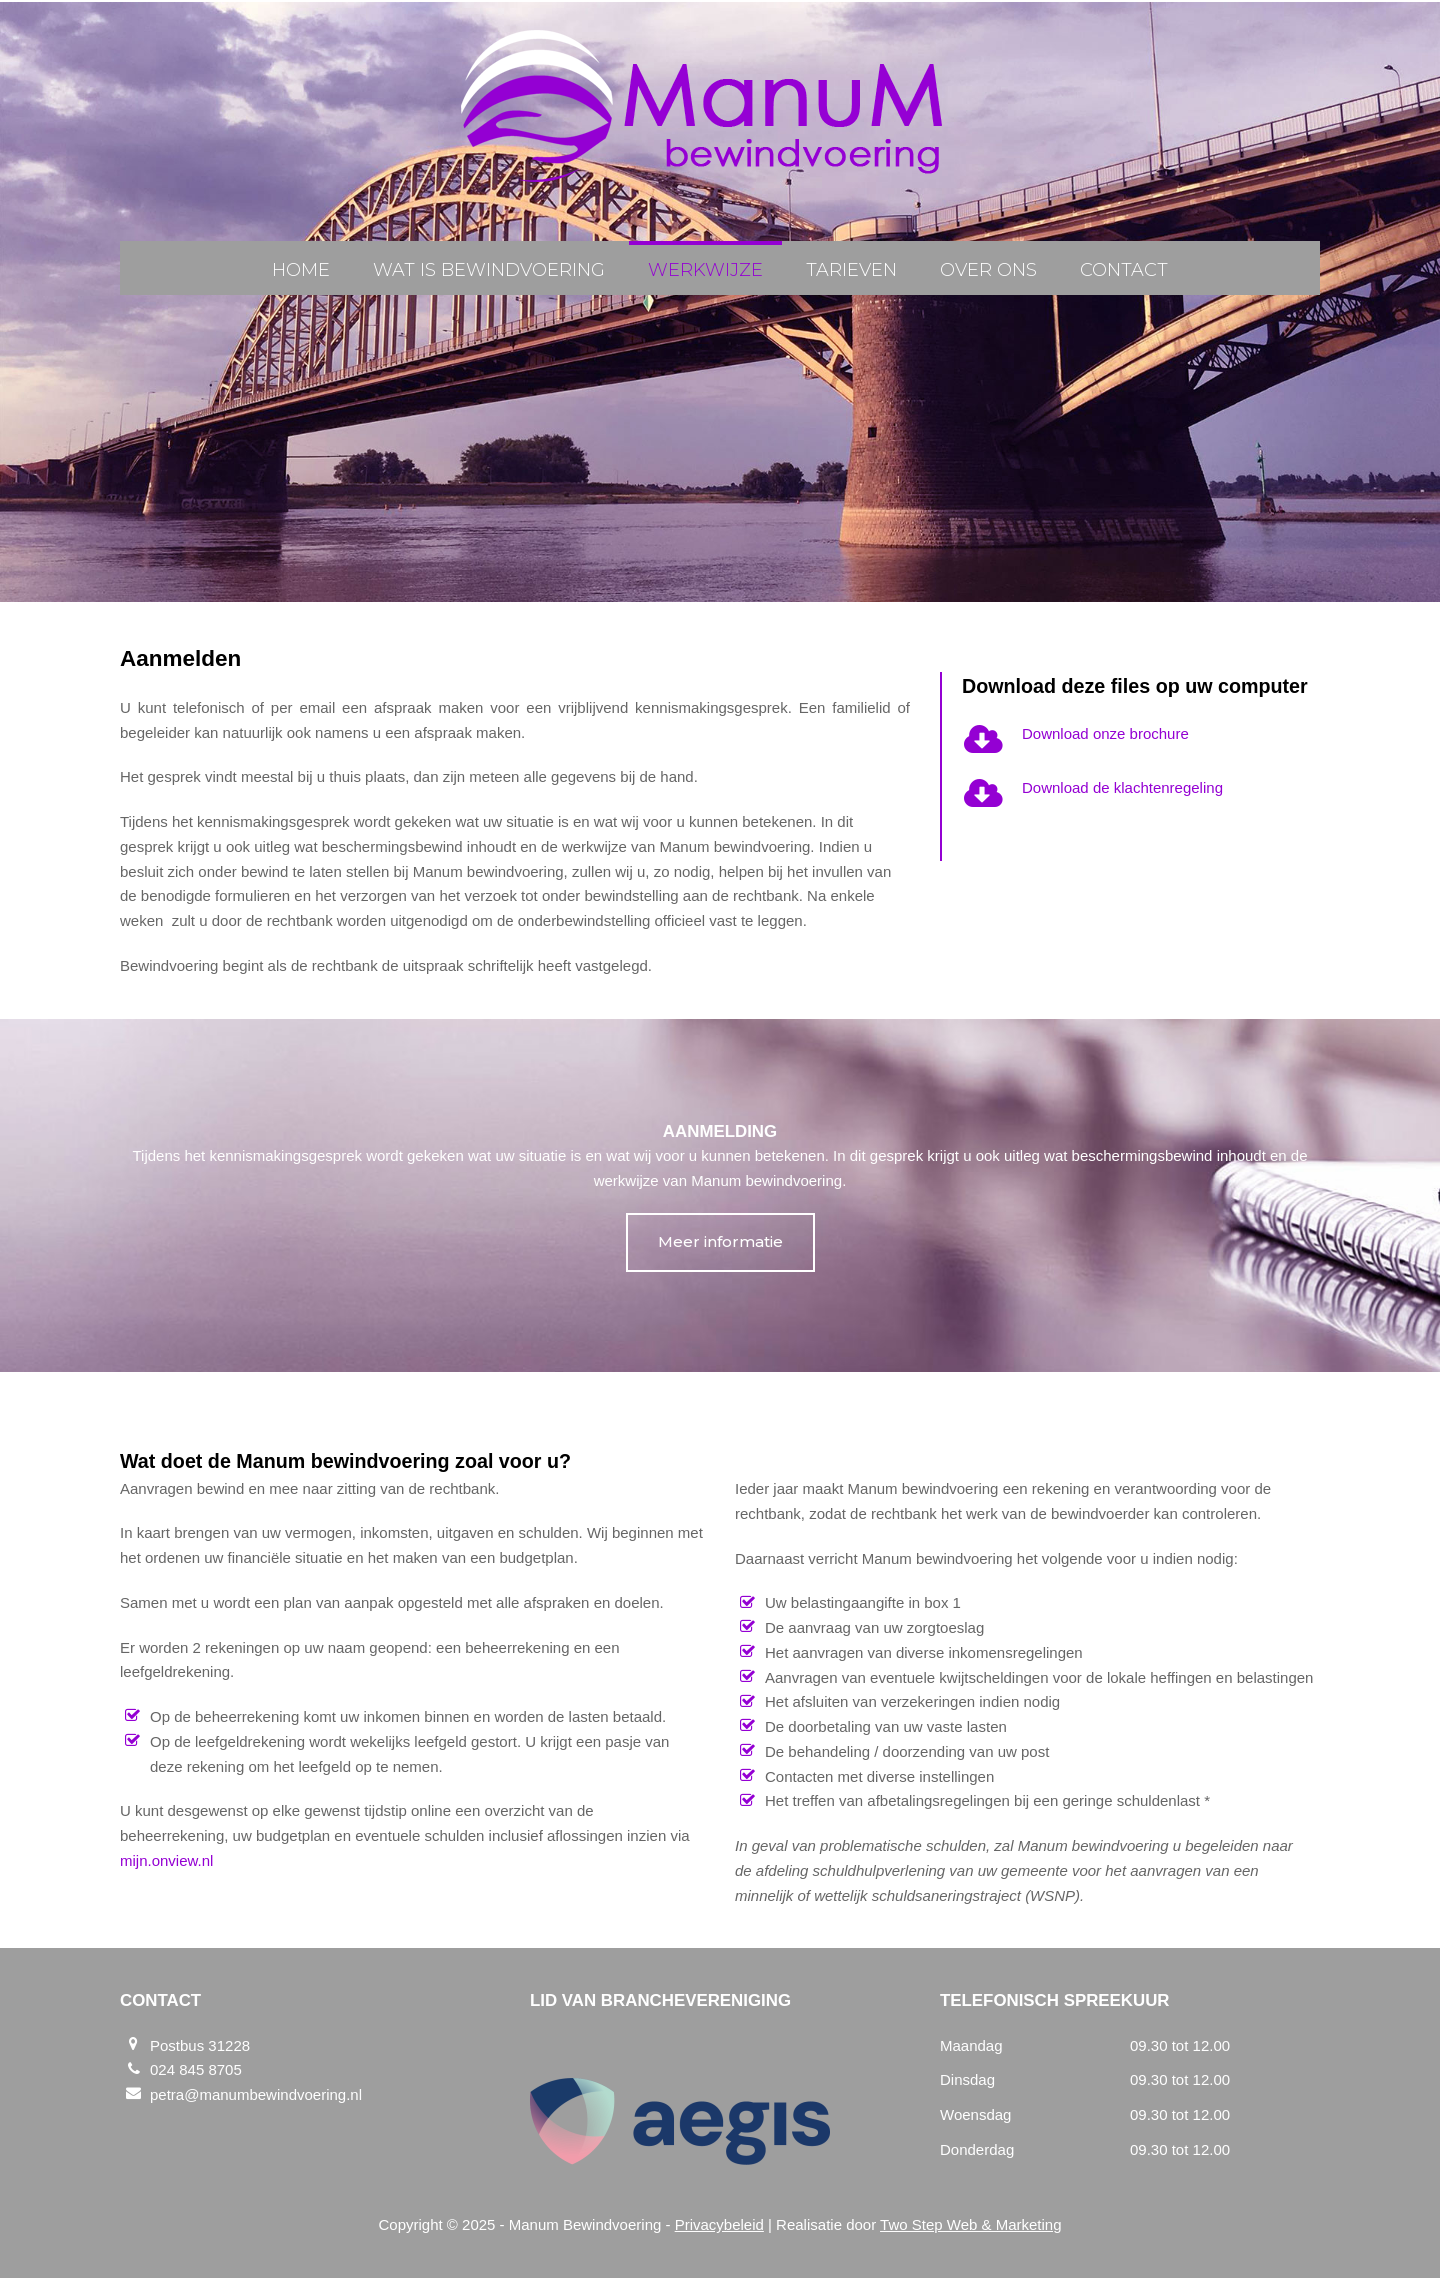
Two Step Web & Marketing (970, 2224)
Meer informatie (720, 1241)
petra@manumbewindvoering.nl (256, 2094)
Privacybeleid (719, 2224)
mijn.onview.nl (166, 1860)
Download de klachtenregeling (1122, 787)
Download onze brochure (1105, 733)
